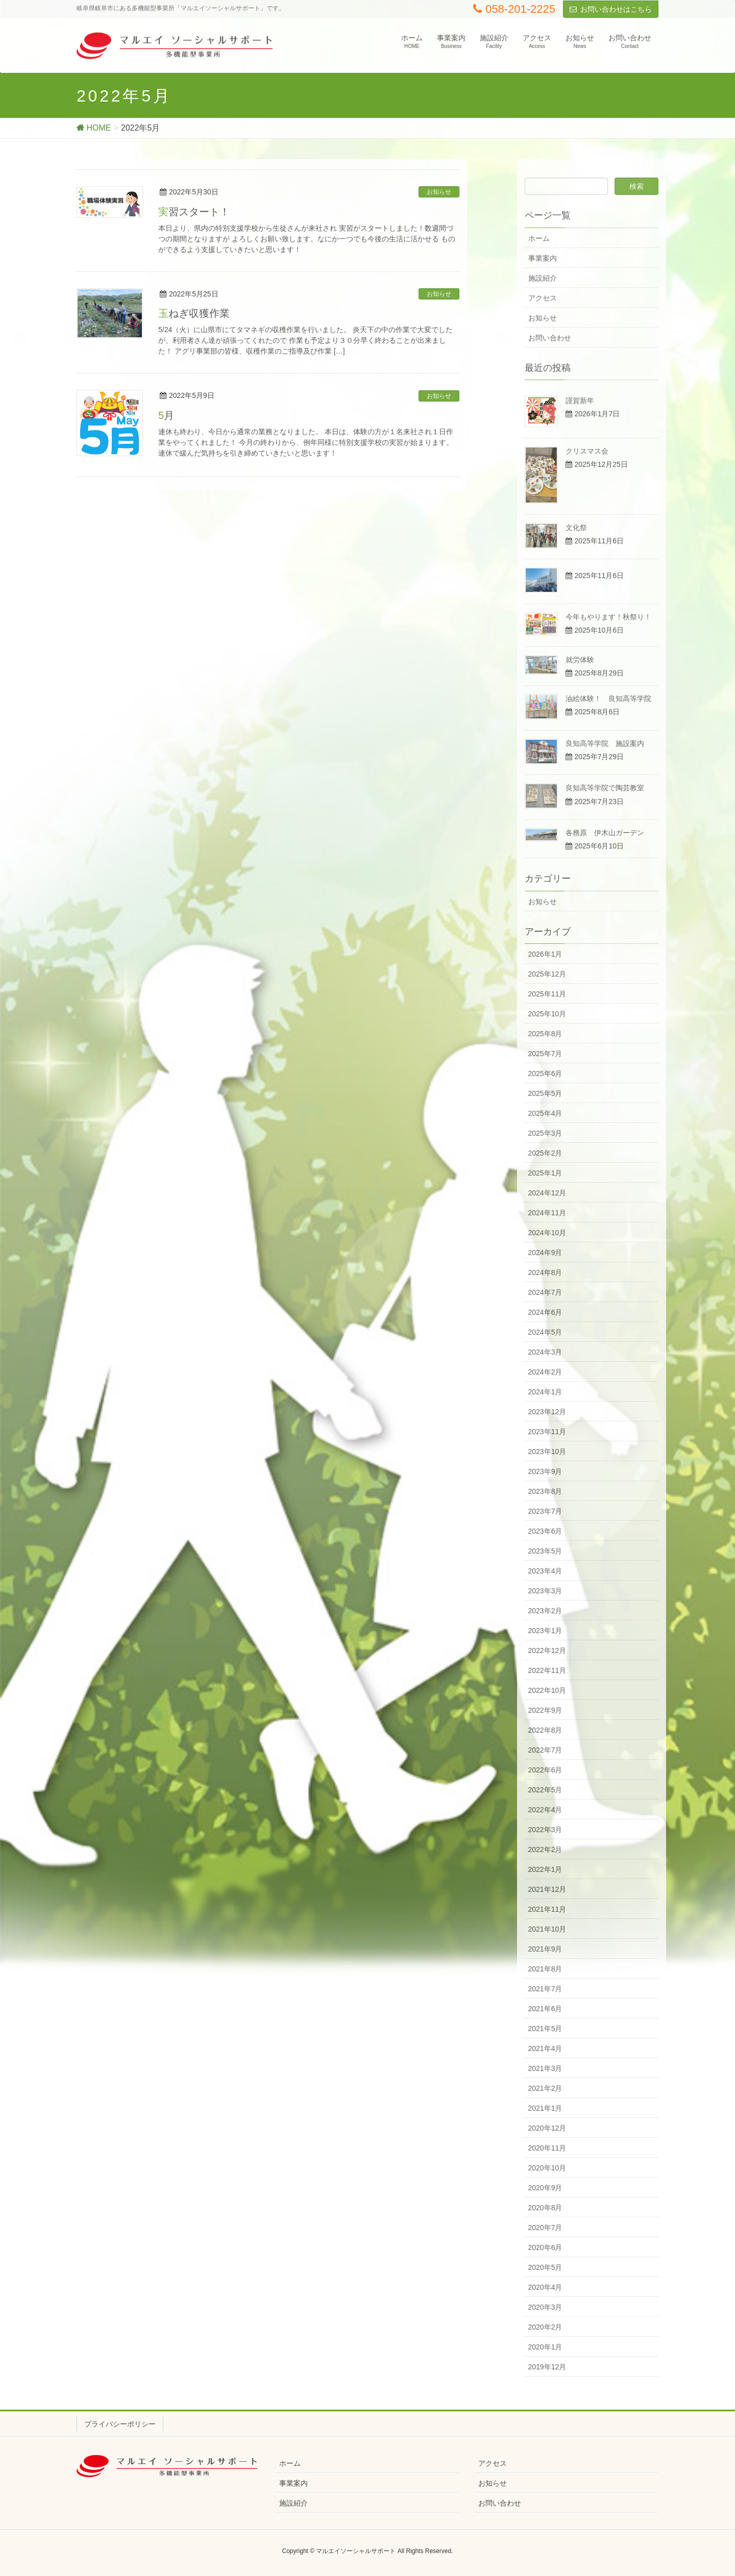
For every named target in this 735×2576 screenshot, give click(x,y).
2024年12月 (547, 1193)
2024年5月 (545, 1332)
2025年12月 (547, 974)
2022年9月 (545, 1710)
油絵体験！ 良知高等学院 (608, 698)
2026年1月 (545, 954)
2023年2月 (545, 1611)
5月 (166, 415)
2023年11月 (547, 1432)
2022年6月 (545, 1770)
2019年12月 (547, 2367)
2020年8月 (545, 2208)
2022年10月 (547, 1690)
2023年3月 (545, 1591)
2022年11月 (547, 1670)
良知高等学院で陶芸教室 (605, 788)
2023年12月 (547, 1412)
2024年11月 (547, 1213)
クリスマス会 (587, 451)
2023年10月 (547, 1451)
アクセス (542, 298)
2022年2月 (545, 1849)
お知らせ (439, 191)
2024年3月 (545, 1352)
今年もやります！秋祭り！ (608, 617)
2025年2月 (545, 1153)
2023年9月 (545, 1471)
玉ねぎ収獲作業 (194, 313)
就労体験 (580, 660)
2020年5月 (545, 2267)
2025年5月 (545, 1093)
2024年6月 (545, 1312)
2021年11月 (547, 1909)
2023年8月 (545, 1491)
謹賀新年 (580, 400)
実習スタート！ (194, 211)
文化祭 (576, 527)
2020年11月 (547, 2148)
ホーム (539, 238)
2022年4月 (545, 1810)
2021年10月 (547, 1929)
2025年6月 (545, 1073)
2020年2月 (545, 2327)
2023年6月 (545, 1531)
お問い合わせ (549, 338)
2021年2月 (545, 2088)
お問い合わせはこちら (616, 9)
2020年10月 (547, 2168)
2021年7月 (545, 1989)
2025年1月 (545, 1173)
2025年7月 (545, 1053)
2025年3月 (545, 1133)
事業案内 (542, 258)
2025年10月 (547, 1014)
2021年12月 (547, 1889)
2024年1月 (545, 1392)
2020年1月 (545, 2347)
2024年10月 (547, 1233)
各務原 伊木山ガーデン (605, 833)
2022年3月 (545, 1829)
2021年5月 (545, 2028)
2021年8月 (545, 1969)
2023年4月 (545, 1571)
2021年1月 (545, 2108)
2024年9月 (545, 1252)
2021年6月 (545, 2009)
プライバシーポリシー (120, 2424)
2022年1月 (545, 1869)
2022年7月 (545, 1750)
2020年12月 (547, 2128)
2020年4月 (545, 2287)
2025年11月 (547, 994)
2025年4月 (545, 1113)
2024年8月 (545, 1272)
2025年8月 (545, 1034)
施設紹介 (542, 278)
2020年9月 (545, 2188)
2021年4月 (545, 2048)
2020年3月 (545, 2307)
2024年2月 (545, 1372)
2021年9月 (545, 1949)
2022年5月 (545, 1790)
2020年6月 (545, 2247)
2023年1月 (545, 1631)
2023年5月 (545, 1551)
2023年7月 (545, 1511)
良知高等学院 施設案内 (605, 743)
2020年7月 (545, 2227)
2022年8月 (545, 1730)
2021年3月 (545, 2068)
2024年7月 (545, 1292)
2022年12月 (547, 1650)
